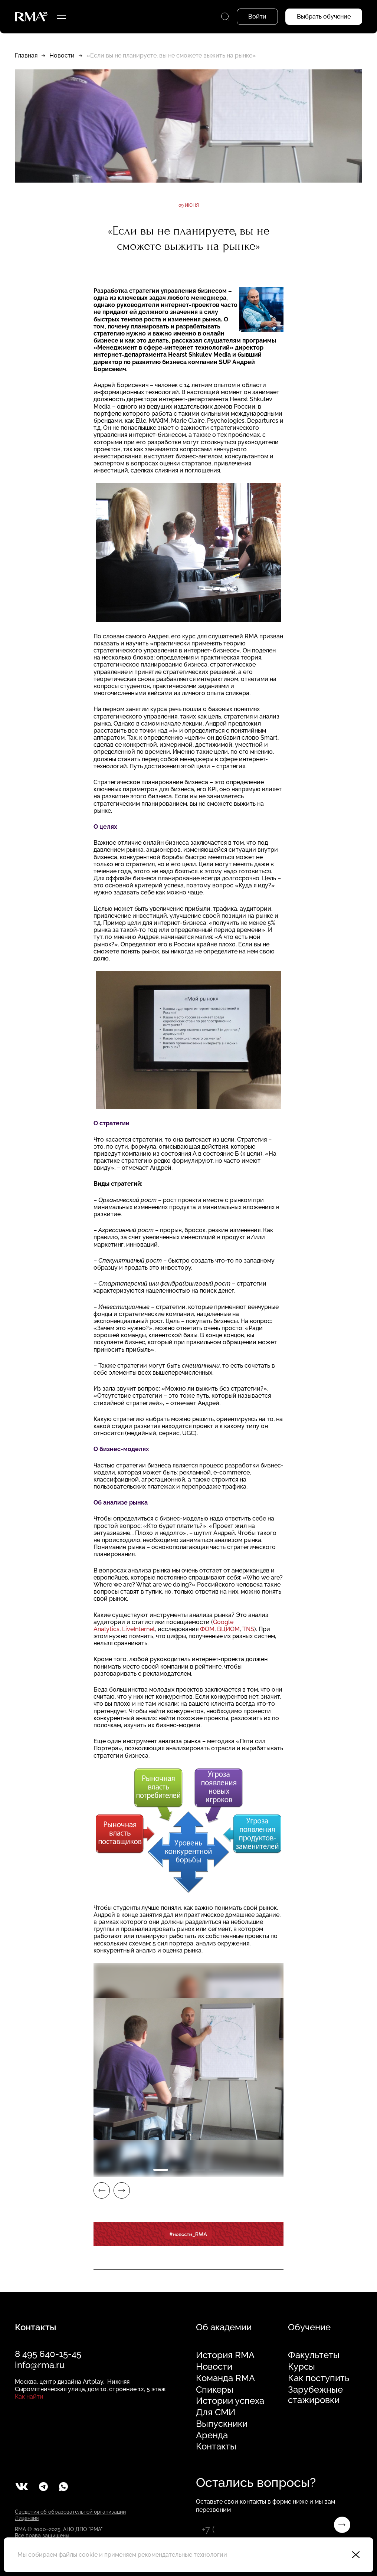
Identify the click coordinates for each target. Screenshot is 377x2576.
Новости (62, 55)
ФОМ (207, 1629)
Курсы (301, 2366)
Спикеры (214, 2389)
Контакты (216, 2446)
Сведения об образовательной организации (70, 2512)
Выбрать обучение (324, 16)
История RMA (225, 2355)
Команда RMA (225, 2378)
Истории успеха (230, 2401)
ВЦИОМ (228, 1629)
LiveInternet (138, 1629)
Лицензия (27, 2518)
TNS (248, 1629)
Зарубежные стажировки (315, 2395)
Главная (26, 55)
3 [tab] (197, 2170)
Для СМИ (215, 2412)
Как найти (29, 2396)
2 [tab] (179, 2170)
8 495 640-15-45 (48, 2353)
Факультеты (314, 2355)
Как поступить (318, 2378)
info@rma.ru (40, 2365)
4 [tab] (216, 2170)
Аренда (212, 2435)
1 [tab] (160, 2170)
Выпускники (221, 2424)
